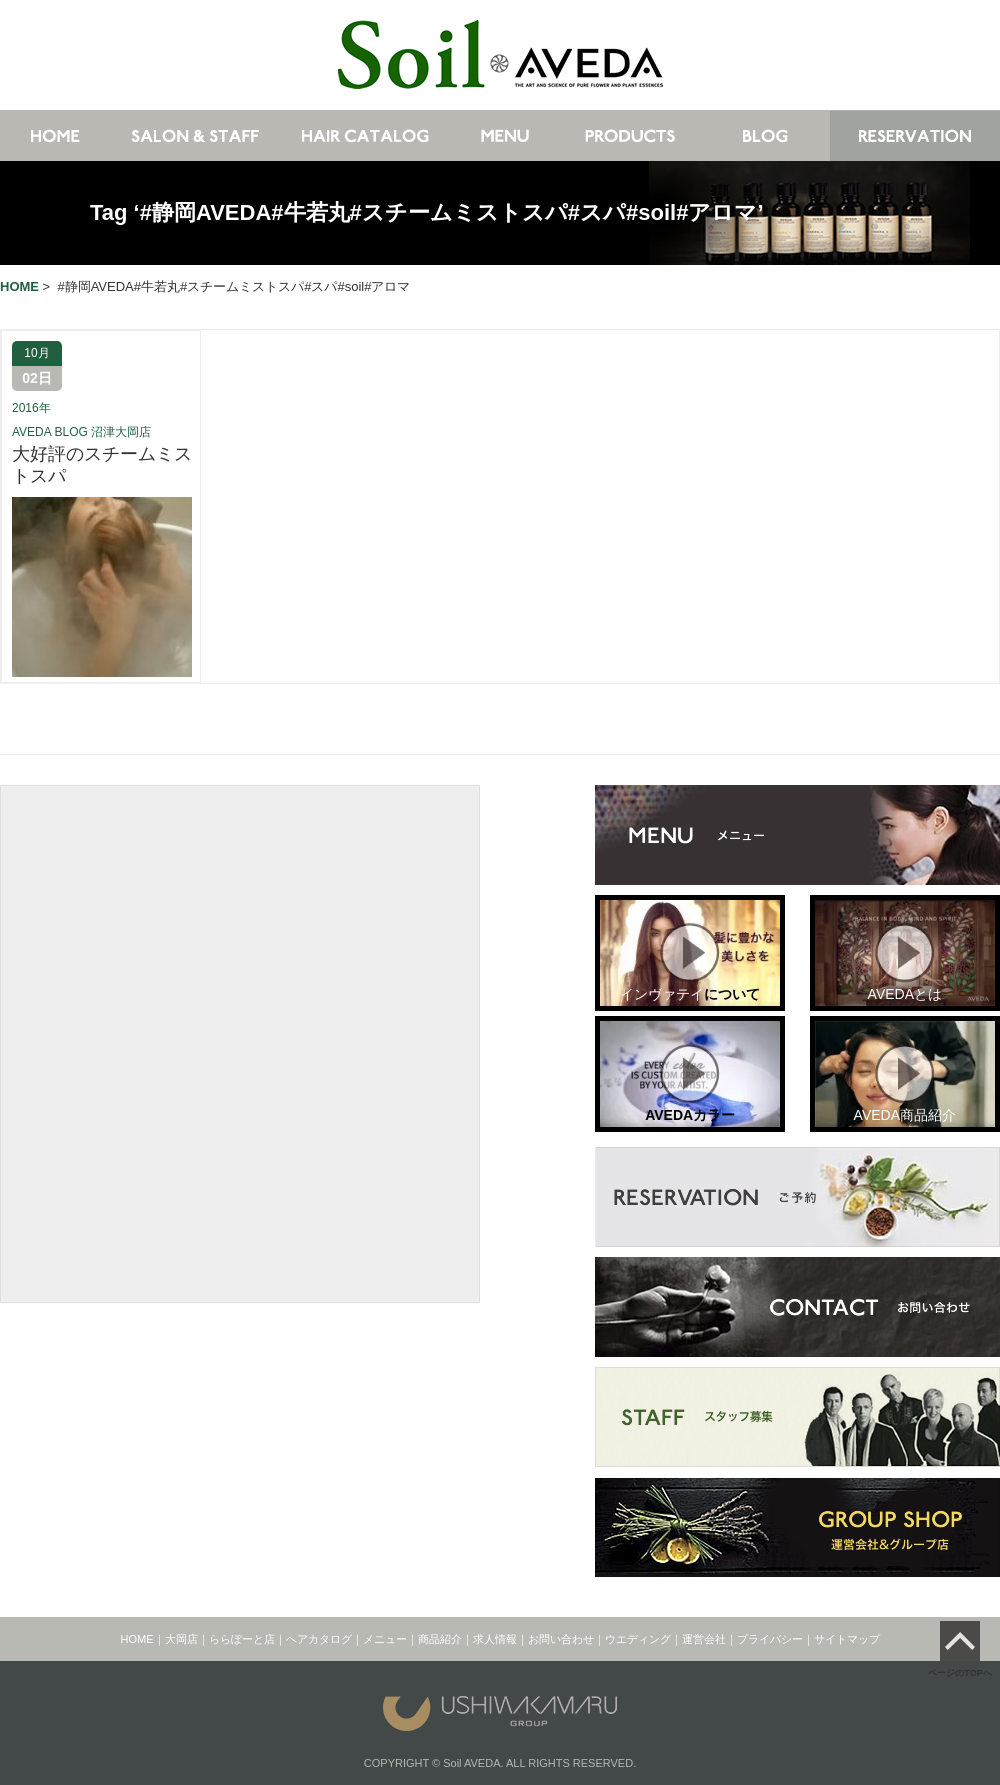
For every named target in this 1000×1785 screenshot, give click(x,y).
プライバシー (770, 1639)
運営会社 (704, 1639)
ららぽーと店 (242, 1639)
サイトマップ (847, 1639)
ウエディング (638, 1639)
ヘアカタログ (319, 1639)
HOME (137, 1639)
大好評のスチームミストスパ (102, 465)
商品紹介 (440, 1639)
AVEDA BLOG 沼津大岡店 (81, 432)
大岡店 (181, 1639)
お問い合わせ (561, 1639)
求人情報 (495, 1639)
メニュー (385, 1639)
